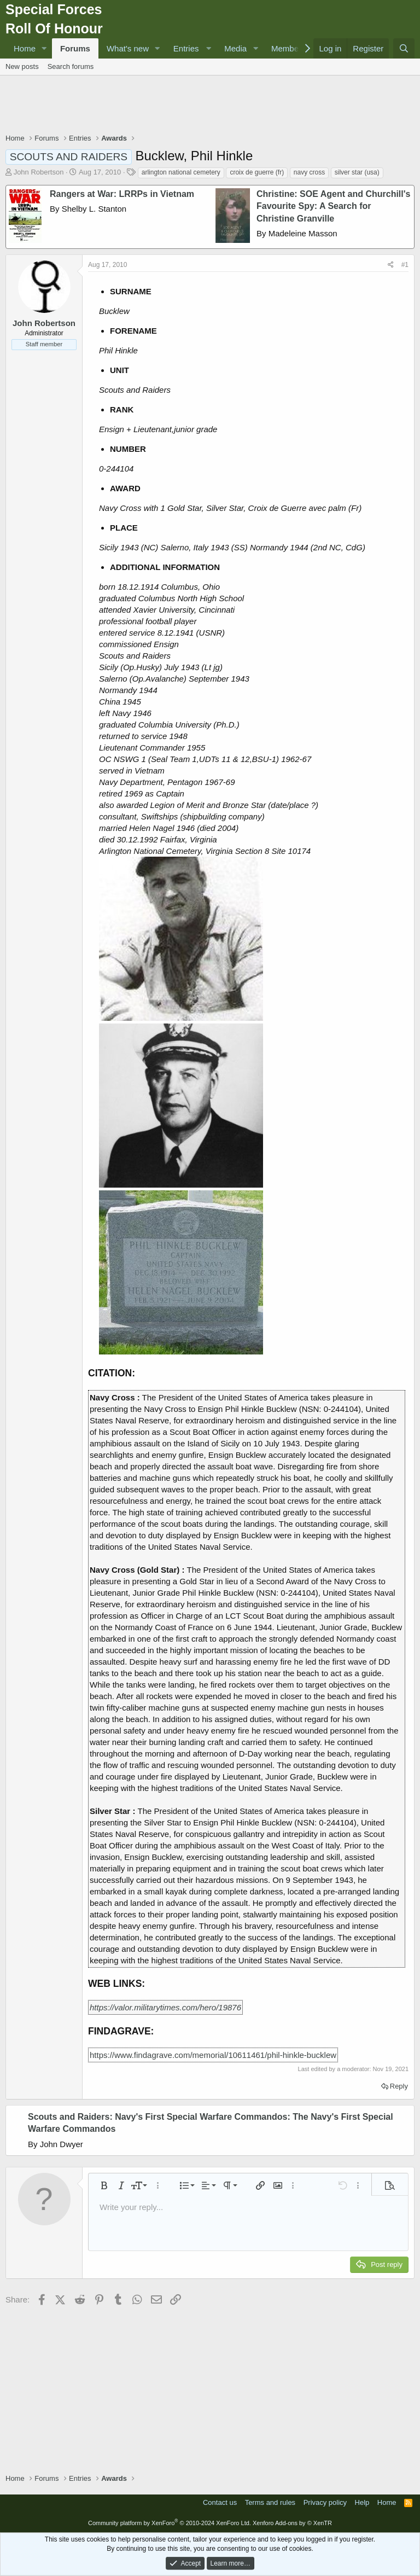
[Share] (391, 265)
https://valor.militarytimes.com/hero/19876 (165, 2007)
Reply (399, 2086)
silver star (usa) (357, 172)
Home (25, 48)
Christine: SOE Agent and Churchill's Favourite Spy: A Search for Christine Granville (333, 206)
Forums (75, 48)
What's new (128, 48)
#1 (405, 265)
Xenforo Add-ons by (292, 2523)
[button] (44, 48)
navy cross (309, 172)
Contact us (220, 2502)
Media (235, 48)
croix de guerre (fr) (257, 172)
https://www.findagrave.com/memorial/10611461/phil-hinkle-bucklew (213, 2055)
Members (288, 48)
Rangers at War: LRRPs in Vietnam (122, 194)
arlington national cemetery (181, 172)
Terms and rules (270, 2502)
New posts (22, 66)
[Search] (404, 48)
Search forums (71, 66)
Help (362, 2502)
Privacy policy (325, 2502)
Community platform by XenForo (169, 2523)
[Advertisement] (210, 105)
